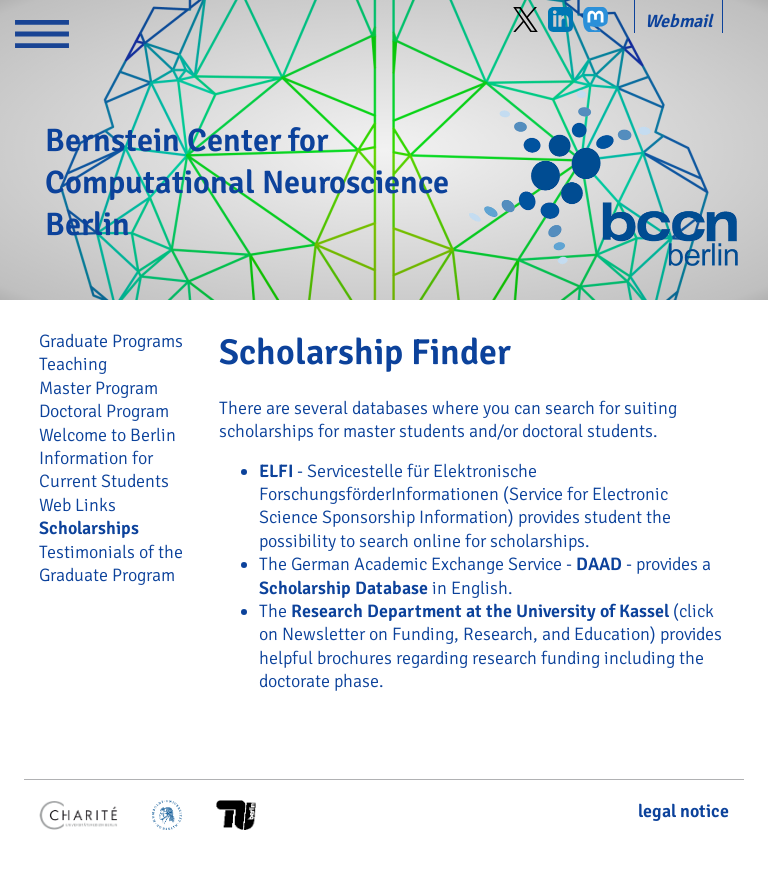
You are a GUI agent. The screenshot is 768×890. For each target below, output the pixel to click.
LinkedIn (560, 19)
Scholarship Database (343, 588)
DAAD (599, 564)
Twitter (525, 19)
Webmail (678, 21)
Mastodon (595, 19)
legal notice (683, 811)
